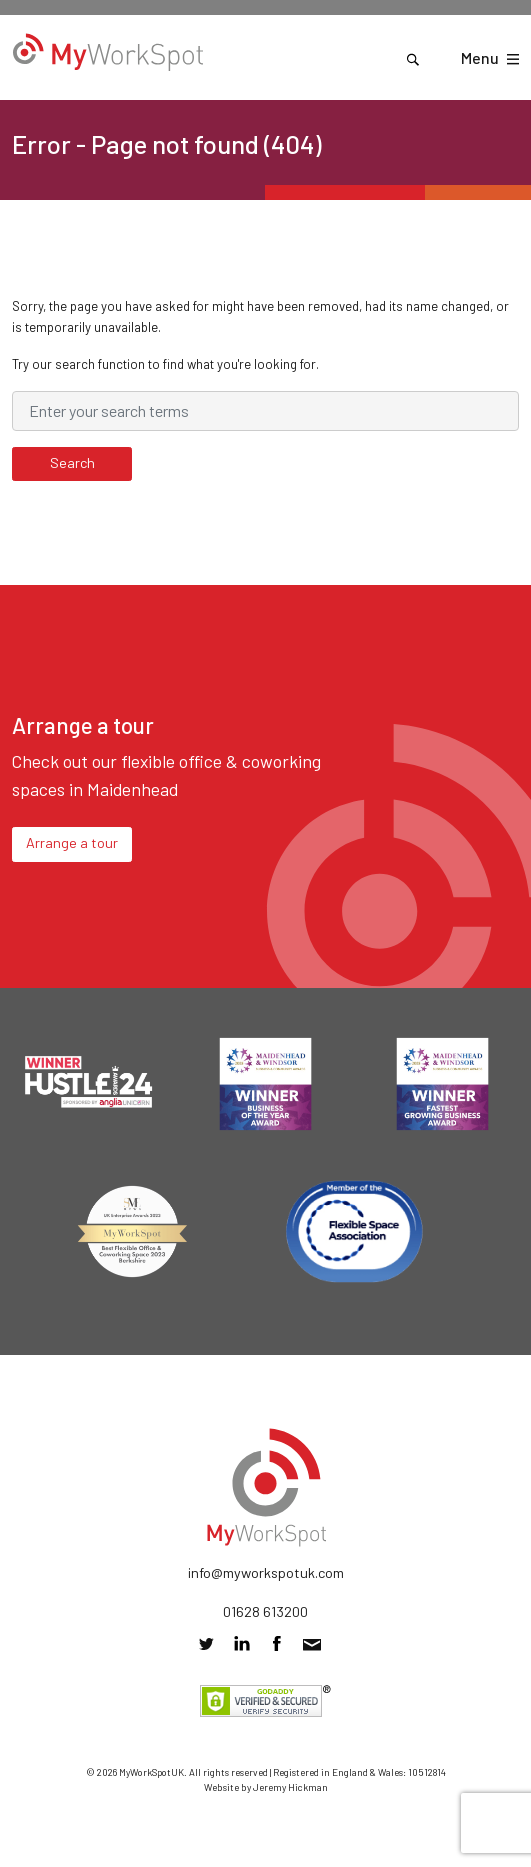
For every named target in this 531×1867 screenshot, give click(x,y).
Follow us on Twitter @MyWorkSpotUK (207, 1643)
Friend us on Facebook (277, 1643)
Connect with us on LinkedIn (242, 1643)
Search (72, 462)
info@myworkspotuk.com (266, 1572)
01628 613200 (265, 1611)
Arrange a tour (72, 842)
